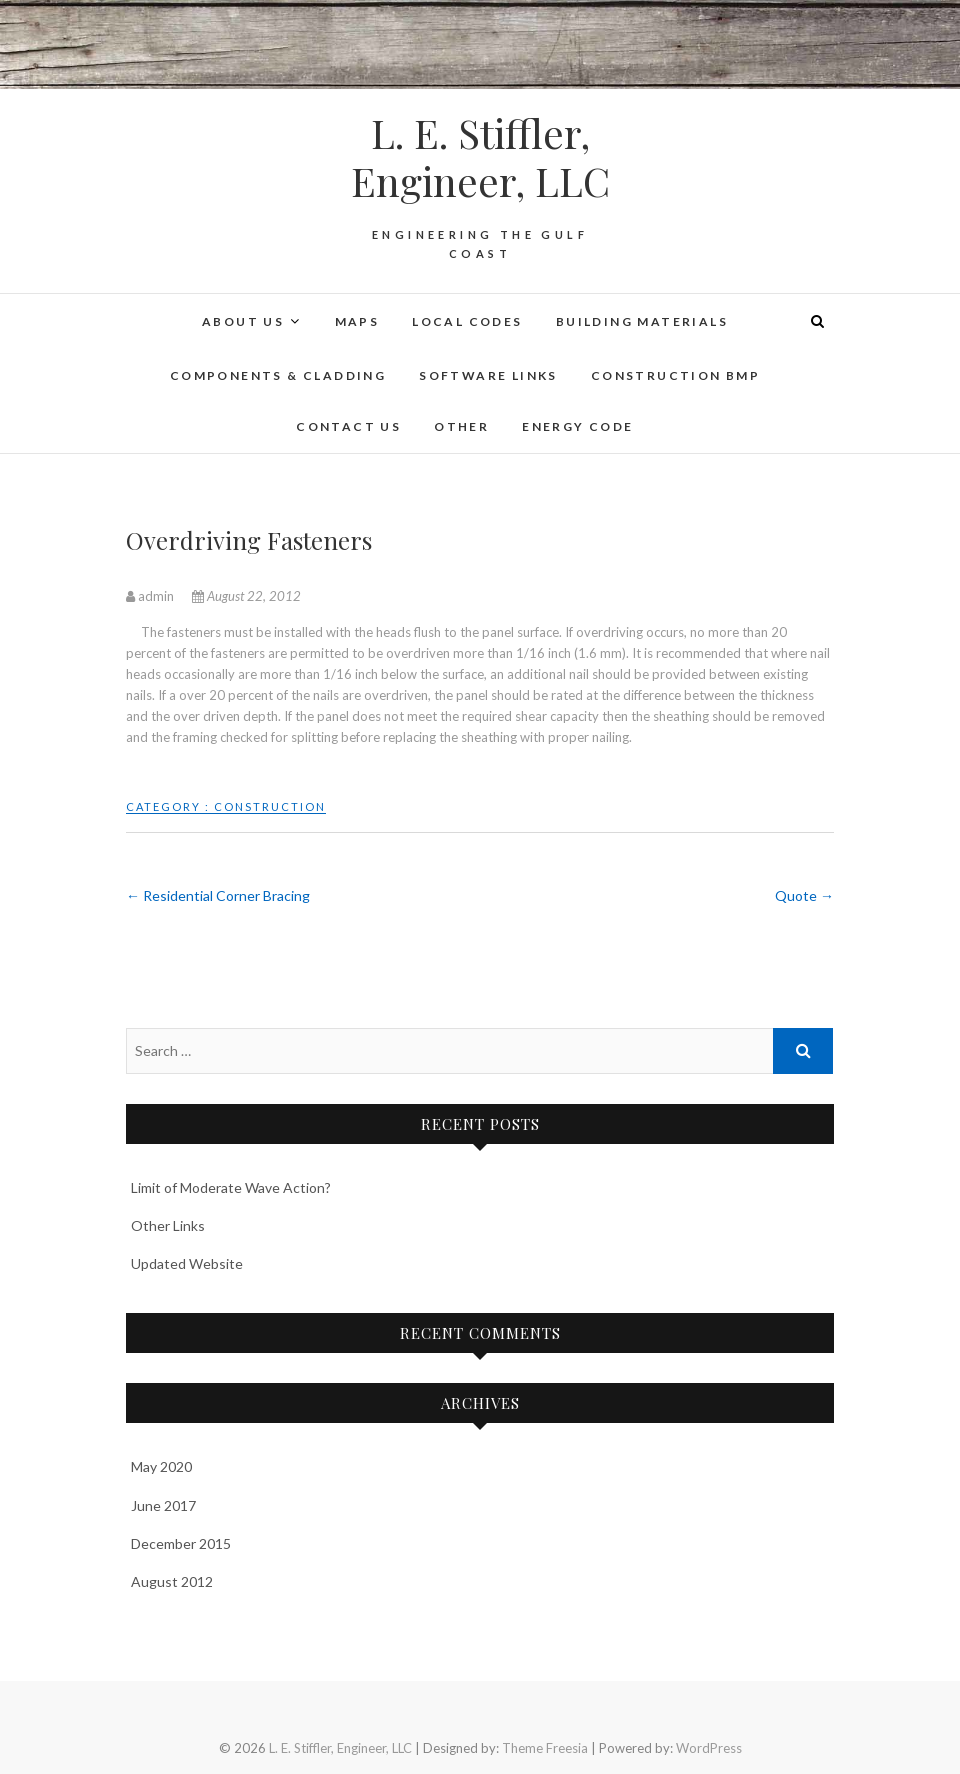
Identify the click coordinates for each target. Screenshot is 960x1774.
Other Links (168, 1225)
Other (461, 426)
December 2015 (181, 1543)
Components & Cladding (278, 375)
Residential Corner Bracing (218, 895)
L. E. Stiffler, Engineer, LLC (480, 157)
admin (151, 596)
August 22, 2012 (246, 596)
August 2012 (172, 1581)
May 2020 (161, 1466)
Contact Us (348, 426)
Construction (270, 806)
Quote (804, 895)
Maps (357, 321)
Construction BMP (675, 375)
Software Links (488, 375)
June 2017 (163, 1505)
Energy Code (577, 426)
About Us (243, 321)
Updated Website (187, 1263)
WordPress (709, 1748)
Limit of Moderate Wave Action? (231, 1187)
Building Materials (642, 321)
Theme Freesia (545, 1748)
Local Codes (467, 321)
